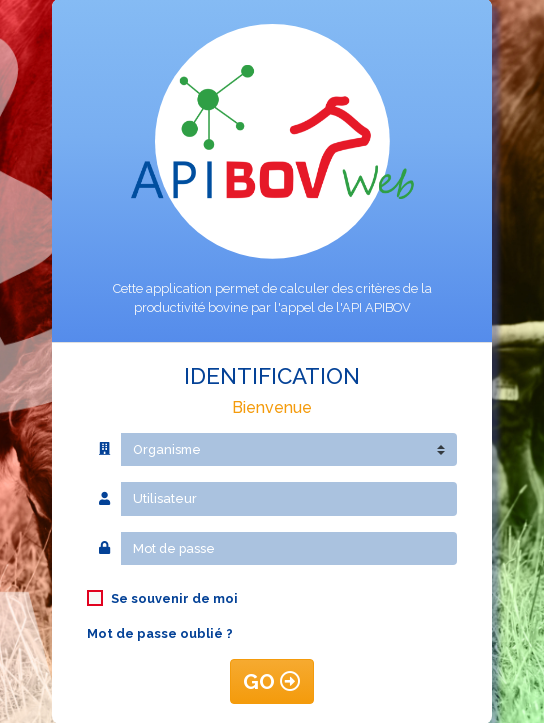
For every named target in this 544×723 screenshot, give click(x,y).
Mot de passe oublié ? (160, 633)
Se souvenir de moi (174, 598)
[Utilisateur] (289, 498)
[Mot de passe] (289, 548)
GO (272, 681)
